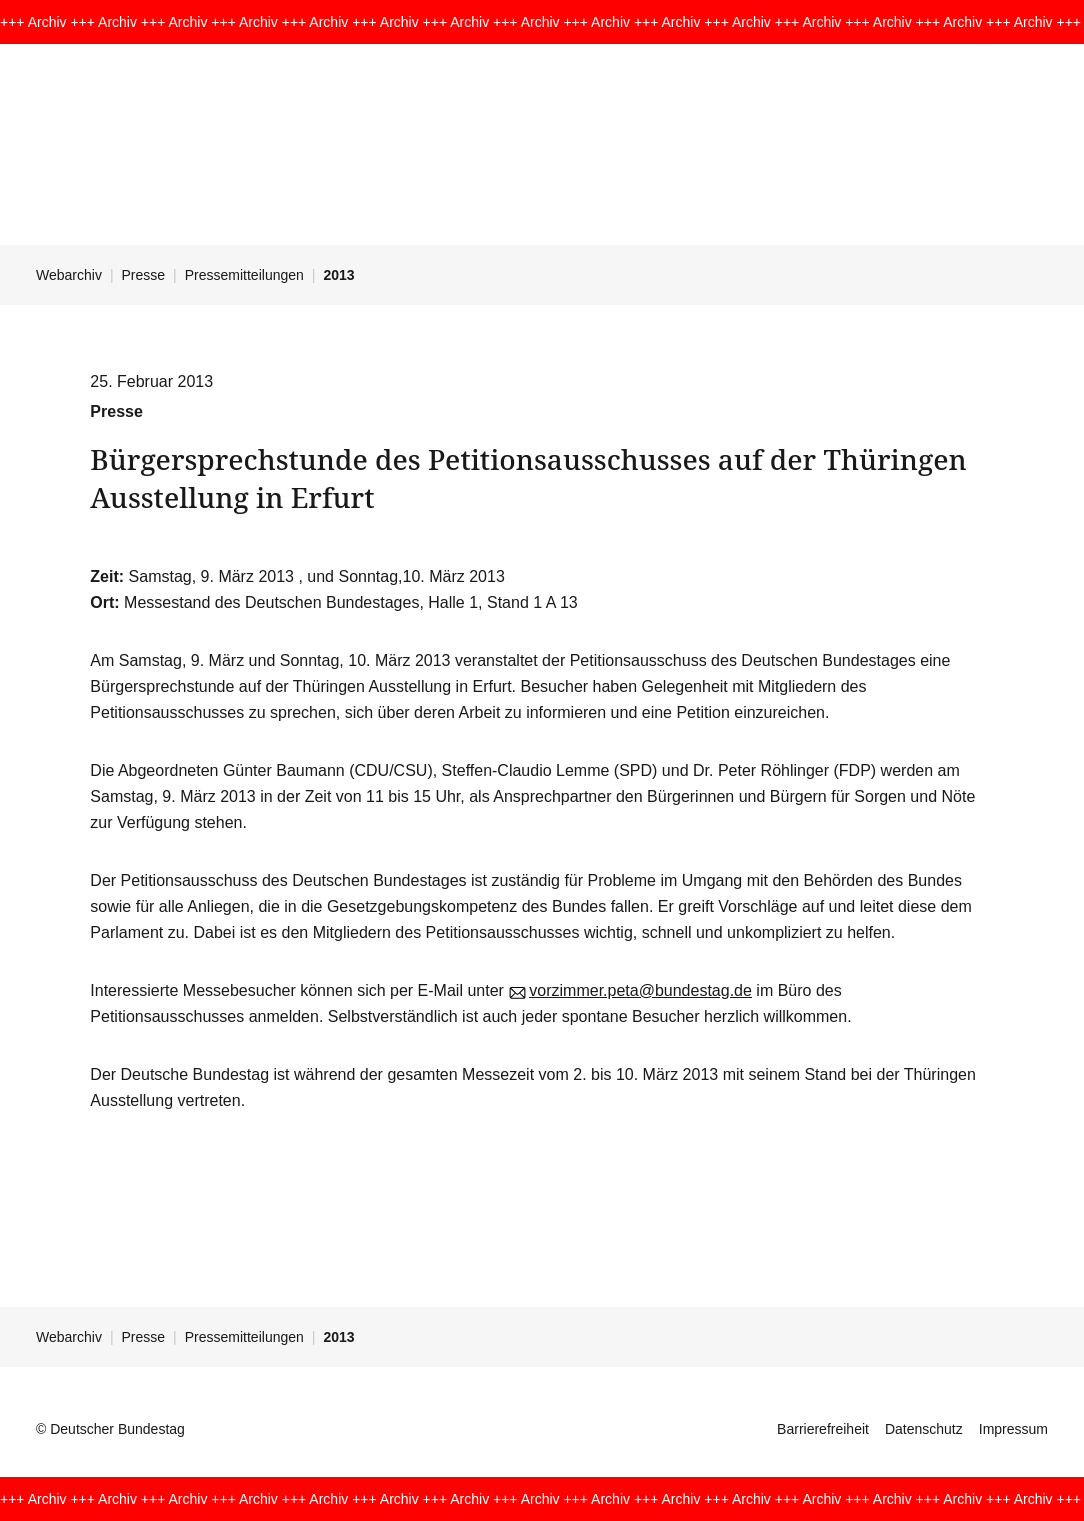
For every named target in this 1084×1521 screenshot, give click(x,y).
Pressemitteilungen (244, 275)
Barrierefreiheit (823, 1429)
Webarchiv (69, 275)
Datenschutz (924, 1429)
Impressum (1013, 1429)
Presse (144, 275)
